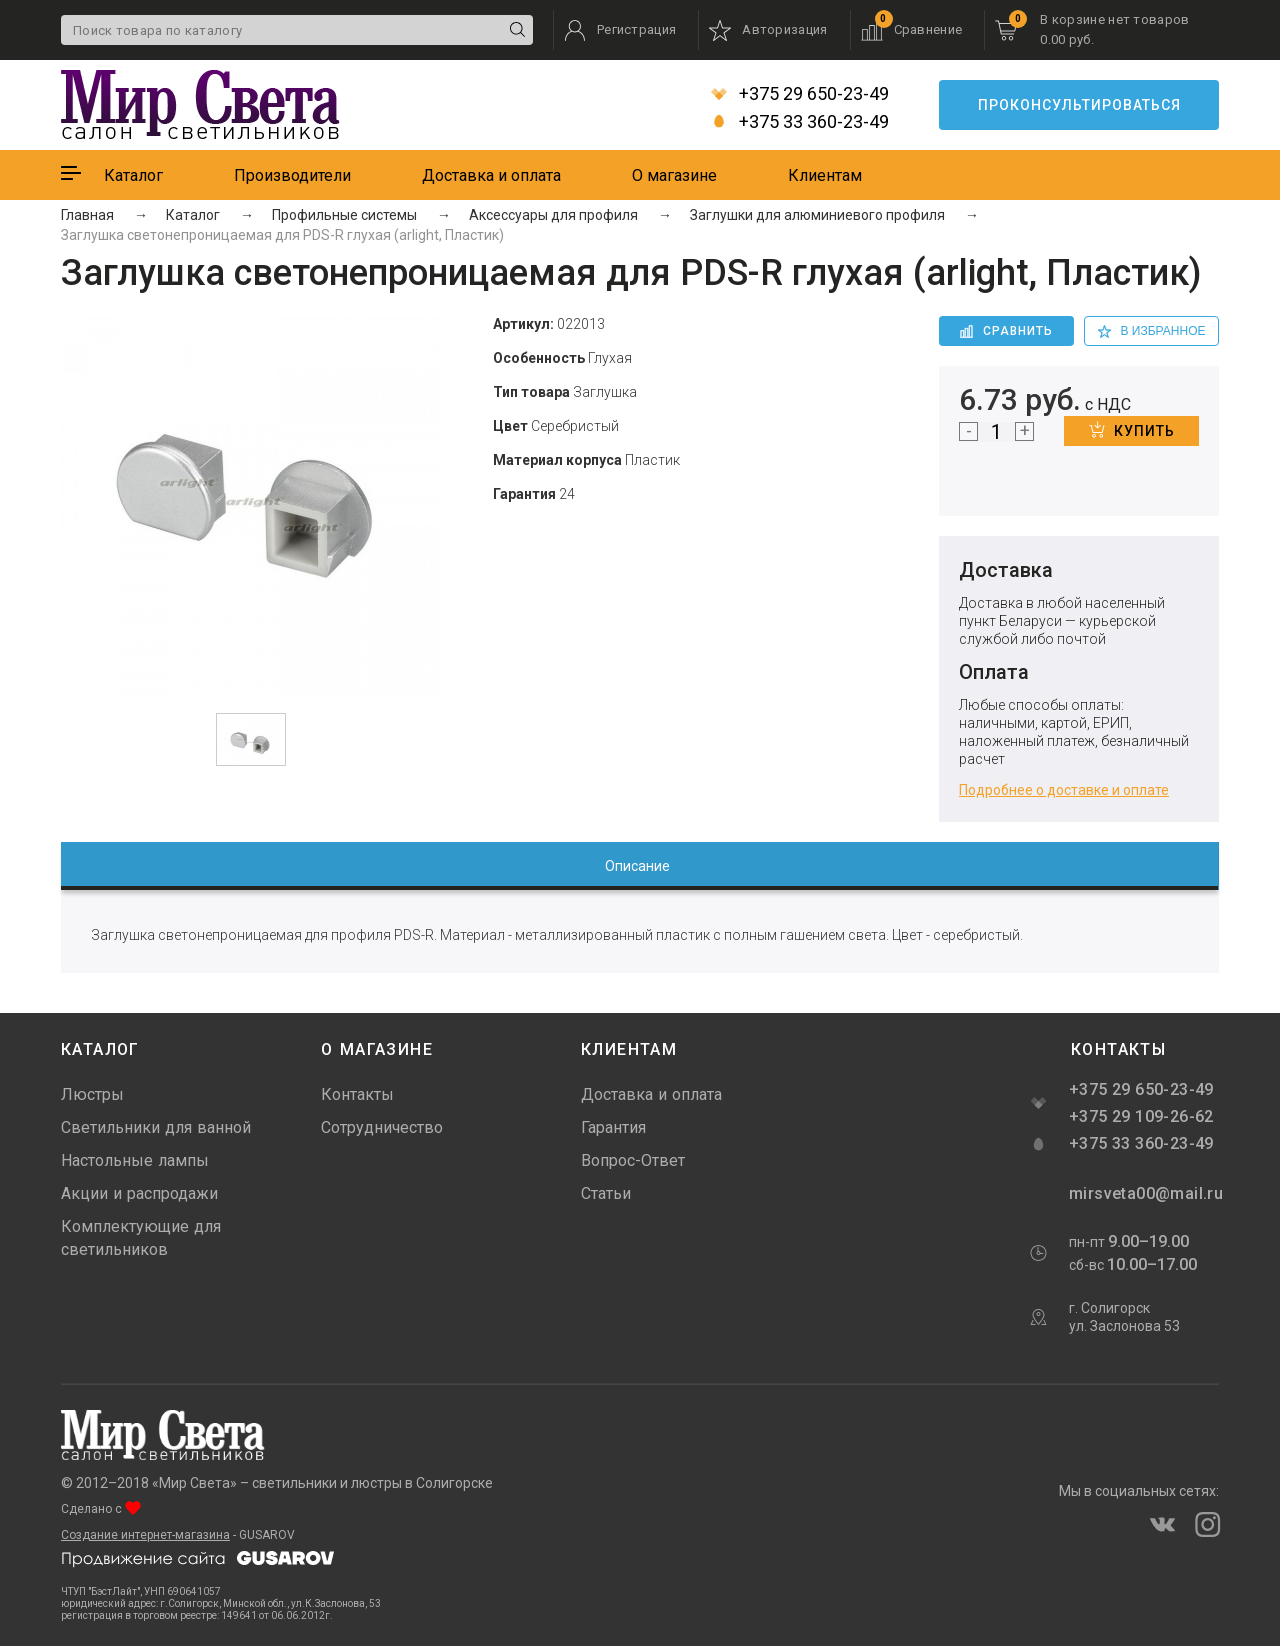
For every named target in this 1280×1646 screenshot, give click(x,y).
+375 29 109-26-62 (1141, 1116)
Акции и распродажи (139, 1193)
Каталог (133, 175)
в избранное (1152, 331)
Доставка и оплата (491, 175)
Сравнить (1006, 331)
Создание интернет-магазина (145, 1535)
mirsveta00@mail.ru (1144, 1193)
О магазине (674, 175)
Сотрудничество (382, 1127)
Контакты (357, 1094)
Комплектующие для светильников (141, 1238)
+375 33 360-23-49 (800, 122)
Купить (1132, 430)
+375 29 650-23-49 (800, 94)
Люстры (92, 1094)
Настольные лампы (135, 1160)
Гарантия (613, 1127)
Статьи (606, 1193)
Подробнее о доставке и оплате (1064, 790)
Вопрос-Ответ (633, 1160)
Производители (292, 175)
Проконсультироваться (1079, 105)
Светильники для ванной (156, 1127)
